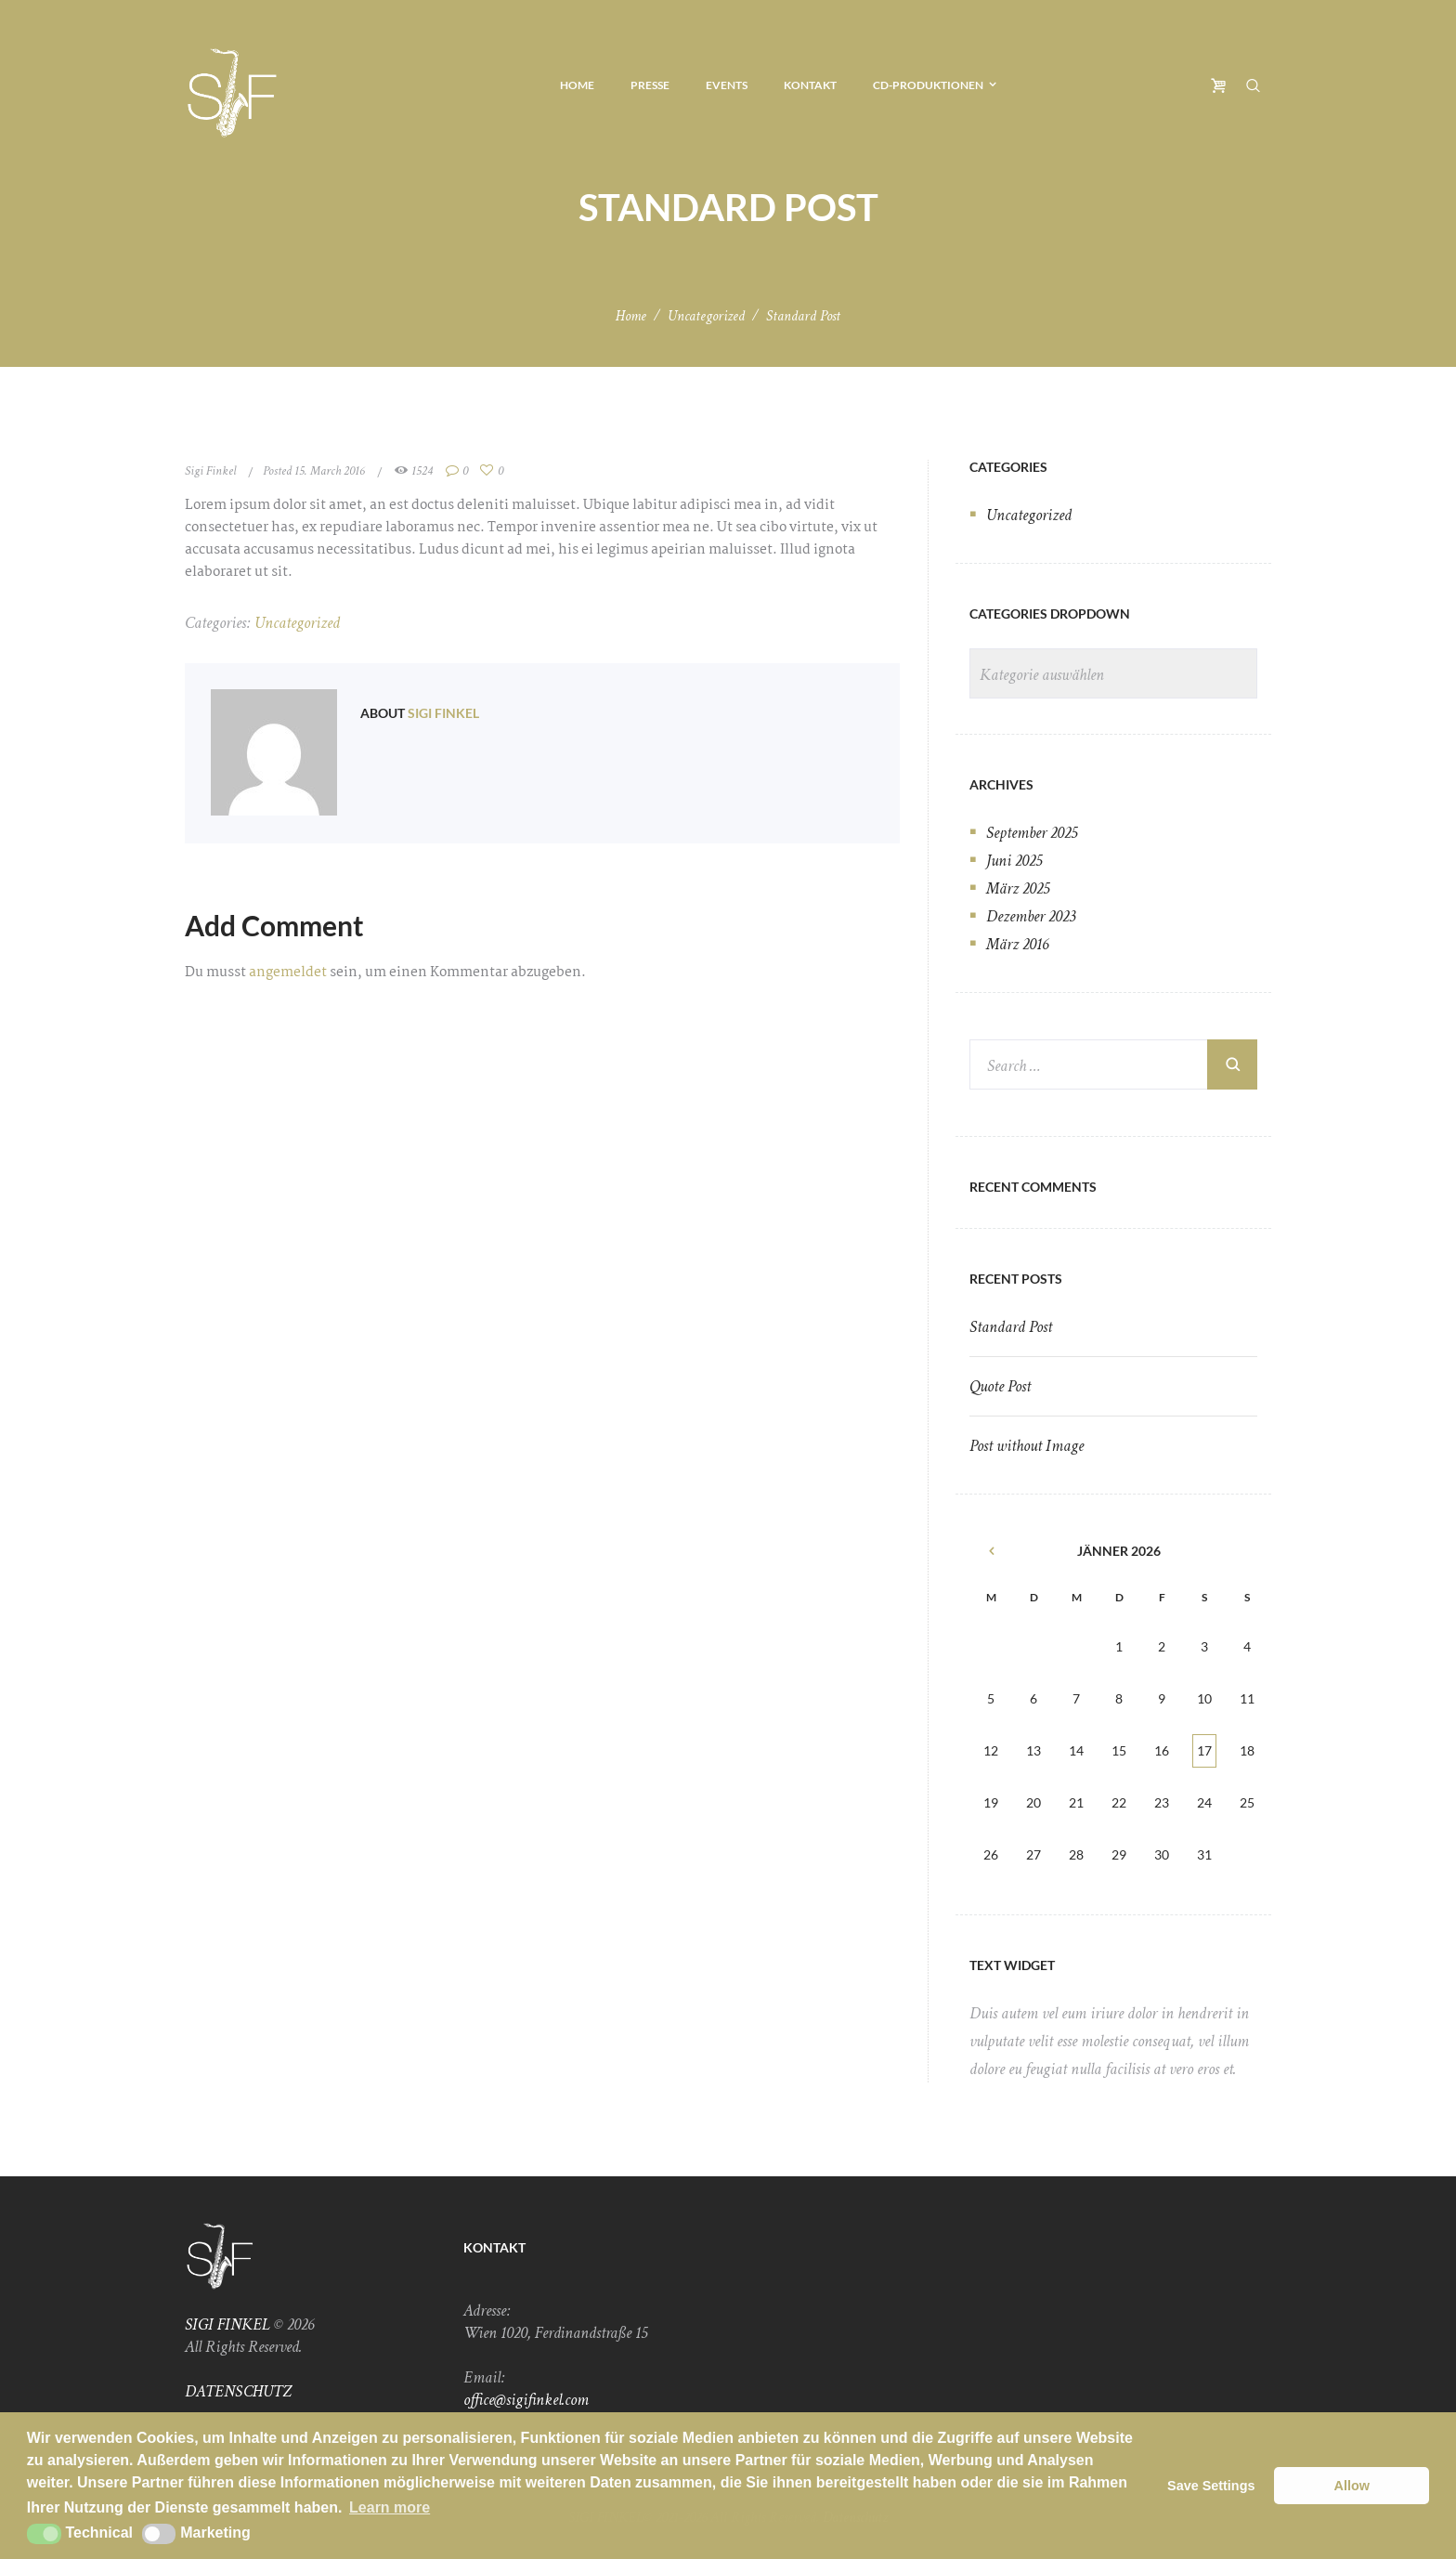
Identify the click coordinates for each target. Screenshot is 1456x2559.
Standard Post (1010, 1327)
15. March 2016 (329, 471)
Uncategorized (706, 316)
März (1017, 888)
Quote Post (1000, 1386)
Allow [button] (1352, 2485)
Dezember (1030, 916)
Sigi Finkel (210, 471)
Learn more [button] (389, 2507)
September (1031, 832)
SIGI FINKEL (227, 2324)
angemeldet (288, 972)
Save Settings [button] (1210, 2485)
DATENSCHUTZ (238, 2391)
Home (631, 316)
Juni (1014, 860)
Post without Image (1026, 1445)
